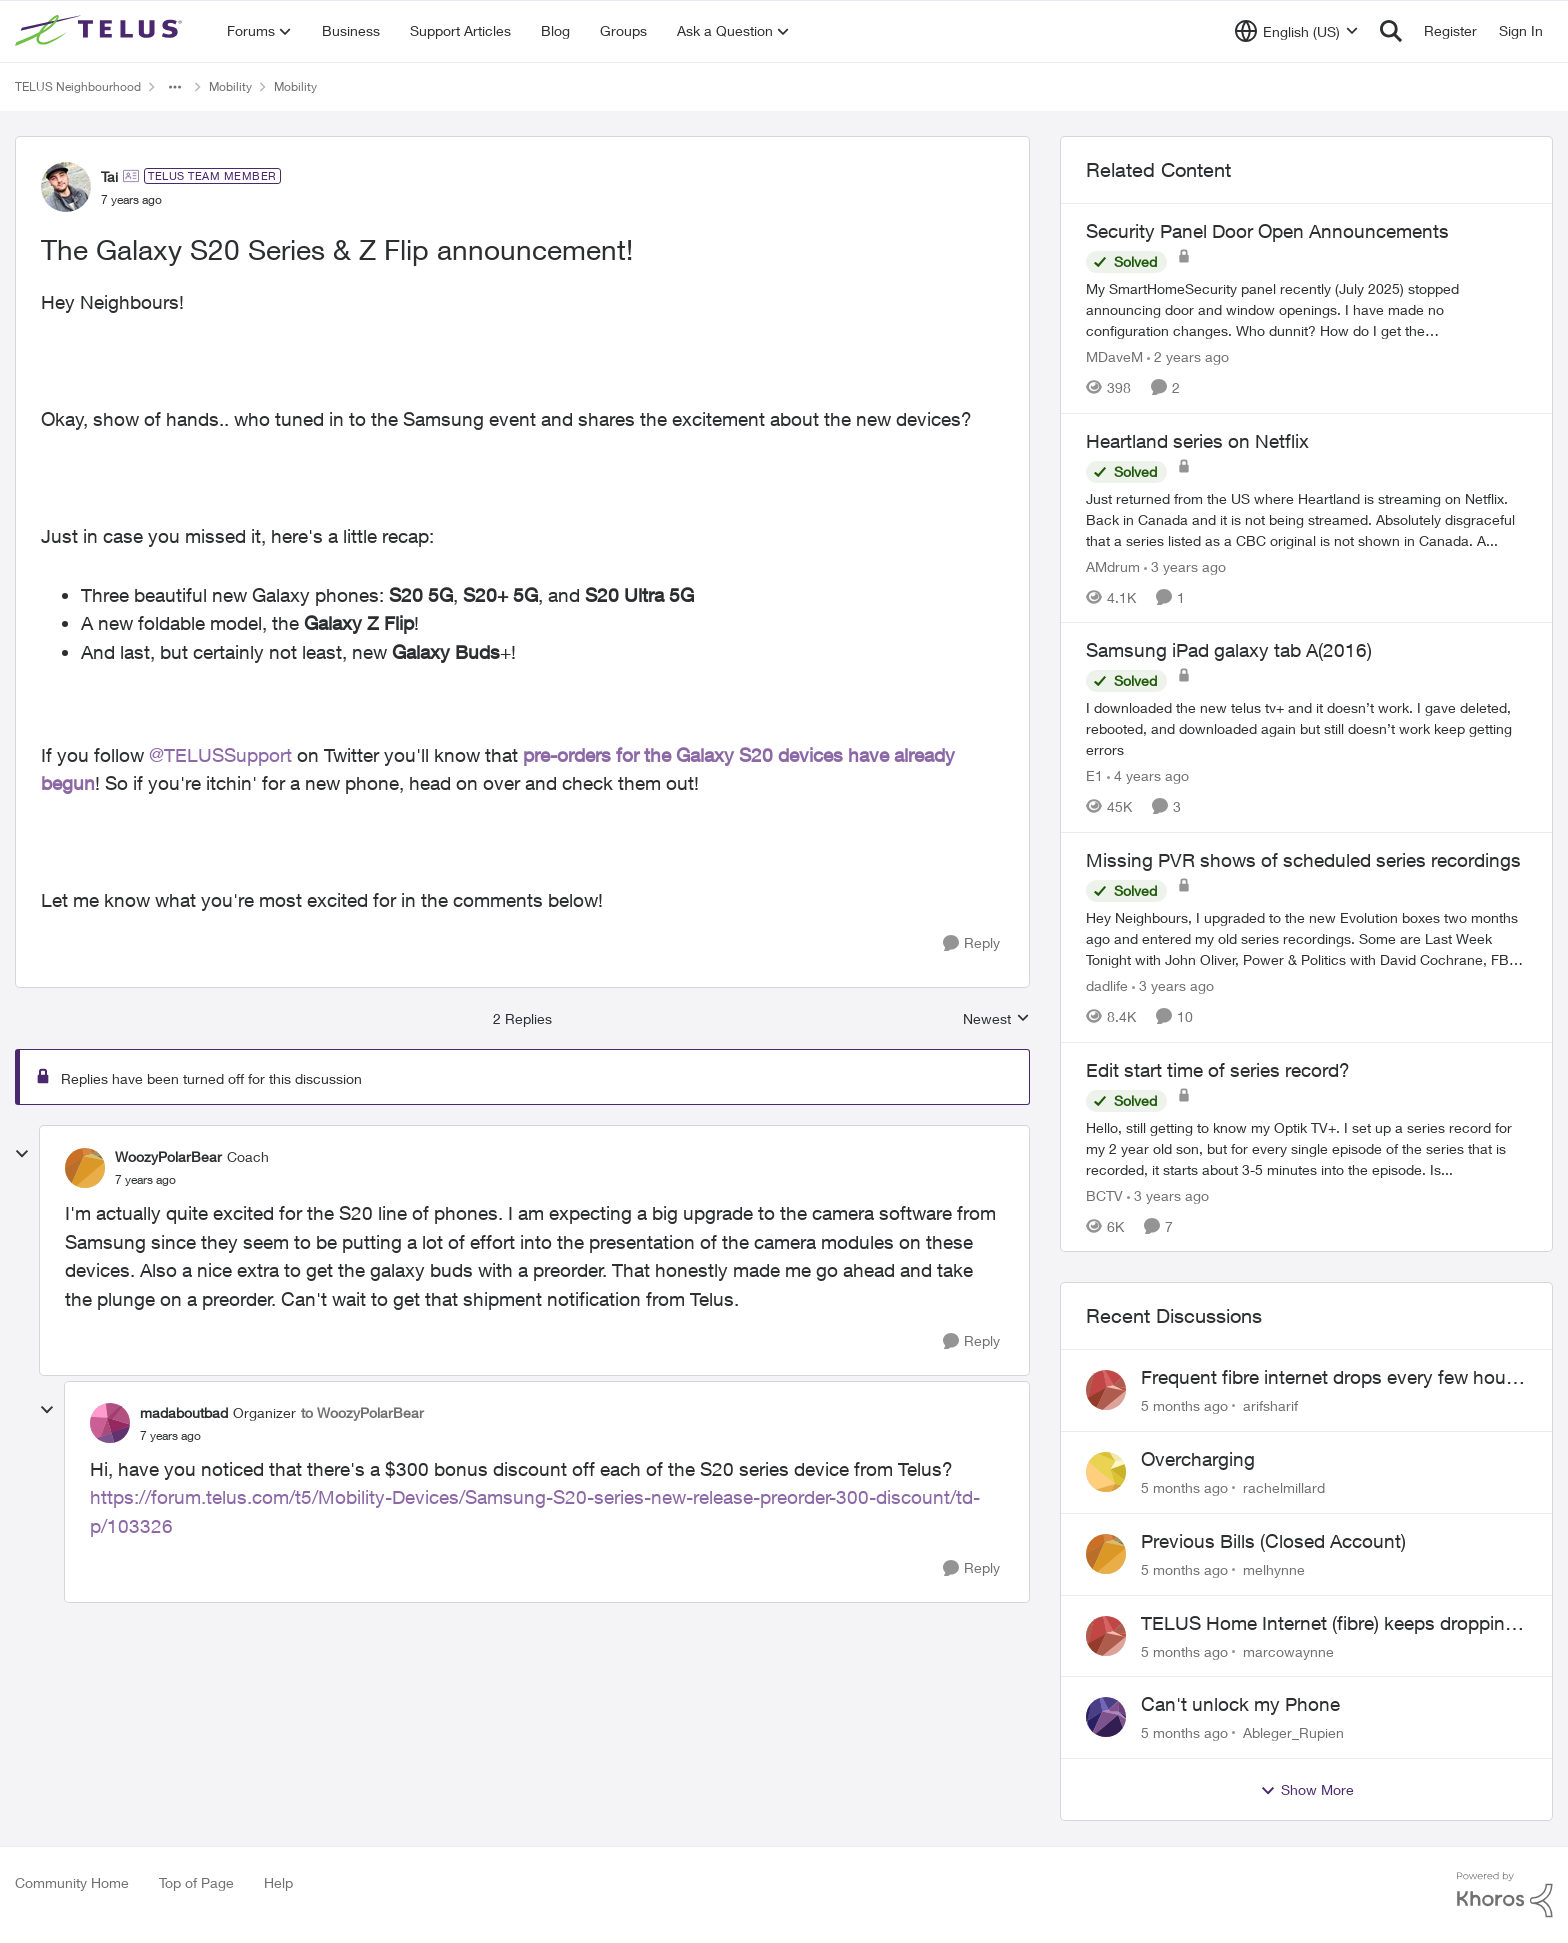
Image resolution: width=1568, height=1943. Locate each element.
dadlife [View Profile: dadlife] (1107, 985)
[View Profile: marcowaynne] (1106, 1636)
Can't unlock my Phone (1240, 1704)
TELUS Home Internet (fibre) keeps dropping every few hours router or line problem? (1328, 1624)
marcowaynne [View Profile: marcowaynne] (1288, 1650)
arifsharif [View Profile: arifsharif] (1270, 1405)
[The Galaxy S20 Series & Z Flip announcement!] (145, 1180)
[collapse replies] (22, 1154)
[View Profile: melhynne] (1106, 1554)
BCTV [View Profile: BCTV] (1104, 1194)
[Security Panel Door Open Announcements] (1306, 309)
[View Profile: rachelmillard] (1106, 1472)
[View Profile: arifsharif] (1106, 1390)
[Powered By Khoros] (1505, 1895)
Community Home (72, 1882)
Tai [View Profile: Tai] (109, 176)
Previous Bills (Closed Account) (1273, 1541)
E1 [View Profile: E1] (1094, 775)
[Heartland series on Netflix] (1306, 518)
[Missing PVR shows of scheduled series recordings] (1306, 938)
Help (278, 1882)
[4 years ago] (1148, 775)
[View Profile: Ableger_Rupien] (1106, 1717)
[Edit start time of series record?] (1306, 1147)
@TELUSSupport (220, 755)
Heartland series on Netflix (1197, 441)
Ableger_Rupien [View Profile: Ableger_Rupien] (1293, 1732)
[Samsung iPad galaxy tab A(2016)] (1306, 728)
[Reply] (971, 943)
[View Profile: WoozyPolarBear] (85, 1168)
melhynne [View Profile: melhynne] (1274, 1569)
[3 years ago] (1185, 565)
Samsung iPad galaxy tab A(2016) (1229, 650)
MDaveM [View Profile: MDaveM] (1114, 356)
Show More (1307, 1790)
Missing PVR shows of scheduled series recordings (1303, 860)
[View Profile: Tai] (66, 187)
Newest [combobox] (996, 1019)
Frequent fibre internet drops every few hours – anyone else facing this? (1331, 1378)
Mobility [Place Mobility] (230, 86)
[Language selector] (1296, 31)
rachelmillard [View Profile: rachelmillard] (1284, 1487)
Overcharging (1198, 1459)
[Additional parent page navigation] (175, 87)
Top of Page (196, 1882)
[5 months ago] (1184, 1405)
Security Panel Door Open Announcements (1267, 231)
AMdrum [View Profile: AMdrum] (1113, 565)
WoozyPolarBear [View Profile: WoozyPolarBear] (168, 1156)
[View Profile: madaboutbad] (110, 1423)
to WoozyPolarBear (362, 1412)
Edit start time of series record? (1218, 1070)
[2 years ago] (1188, 356)
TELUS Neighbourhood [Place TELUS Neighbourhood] (78, 86)
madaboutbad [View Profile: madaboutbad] (184, 1412)
